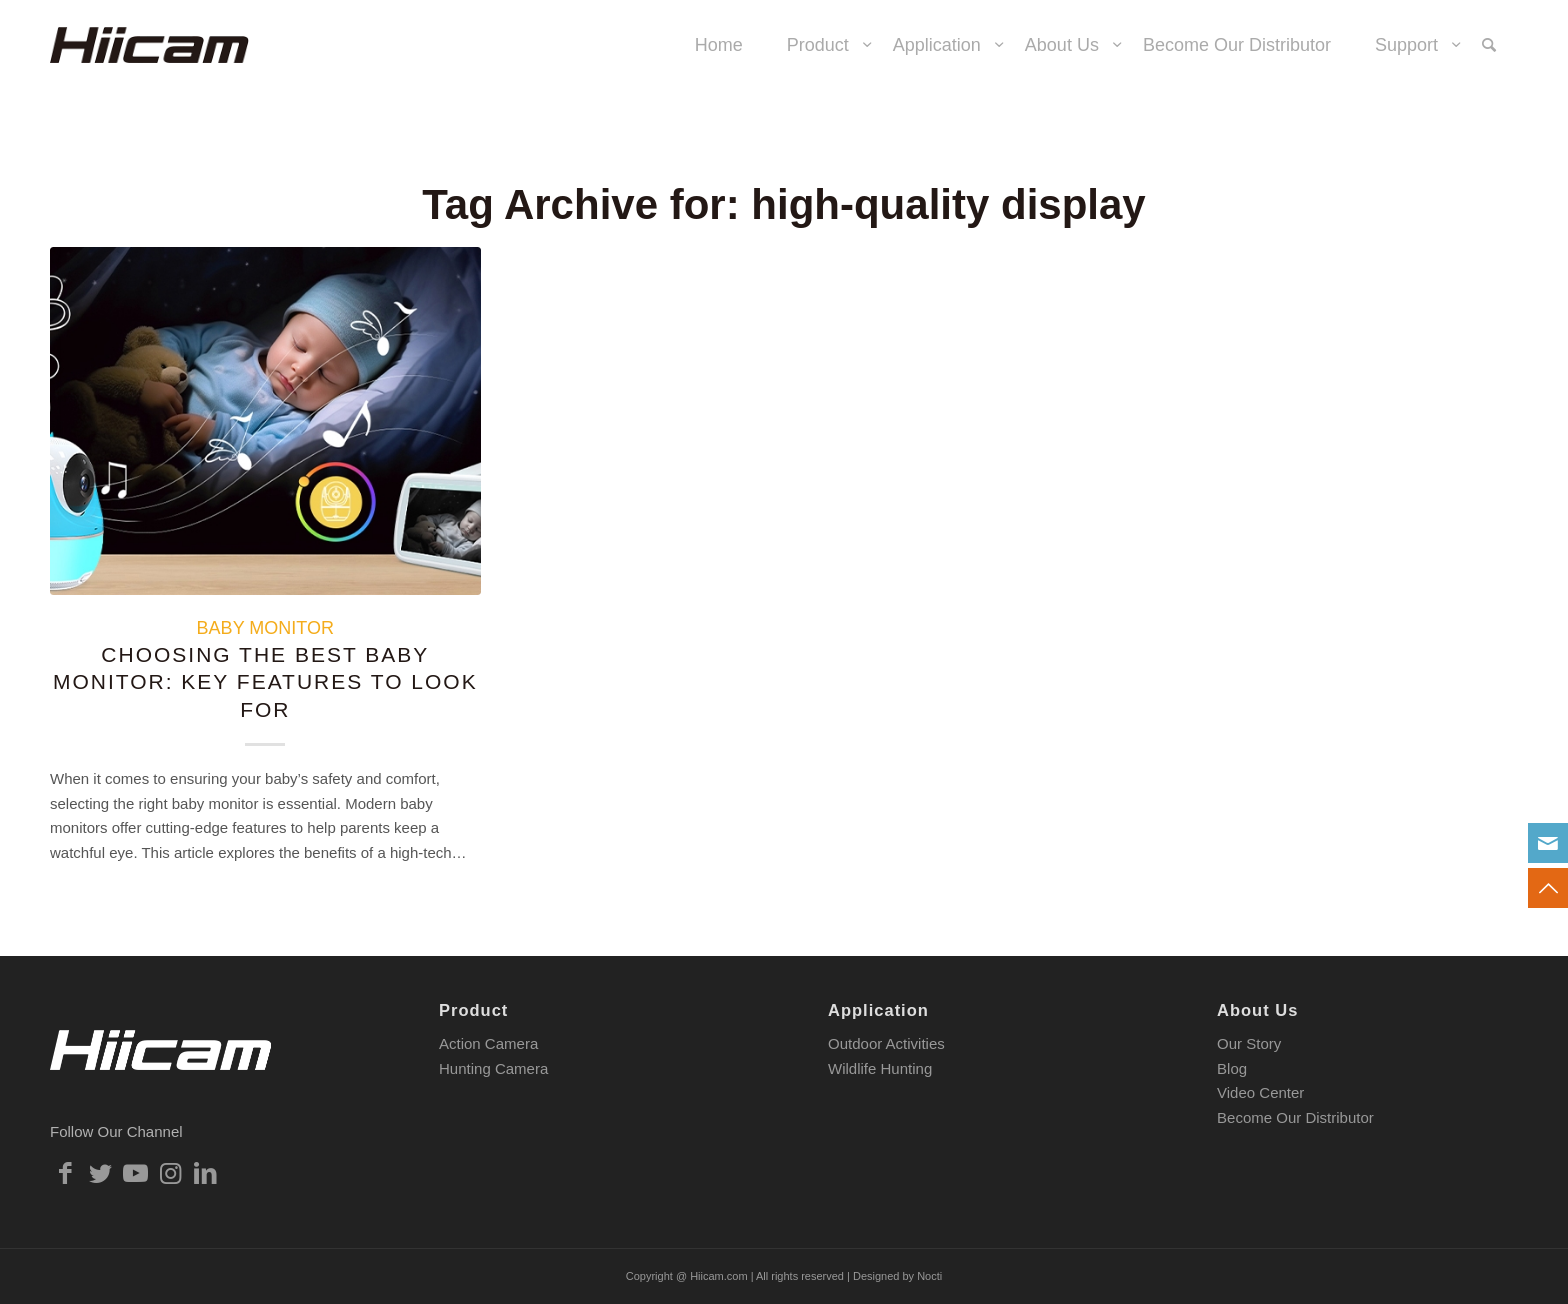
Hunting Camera (493, 1068)
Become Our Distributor (1295, 1117)
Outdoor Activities (886, 1043)
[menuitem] (719, 45)
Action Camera (488, 1043)
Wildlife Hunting (880, 1068)
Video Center (1260, 1092)
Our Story (1249, 1043)
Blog (1232, 1068)
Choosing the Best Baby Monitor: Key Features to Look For (265, 682)
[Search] (1489, 45)
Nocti (929, 1276)
